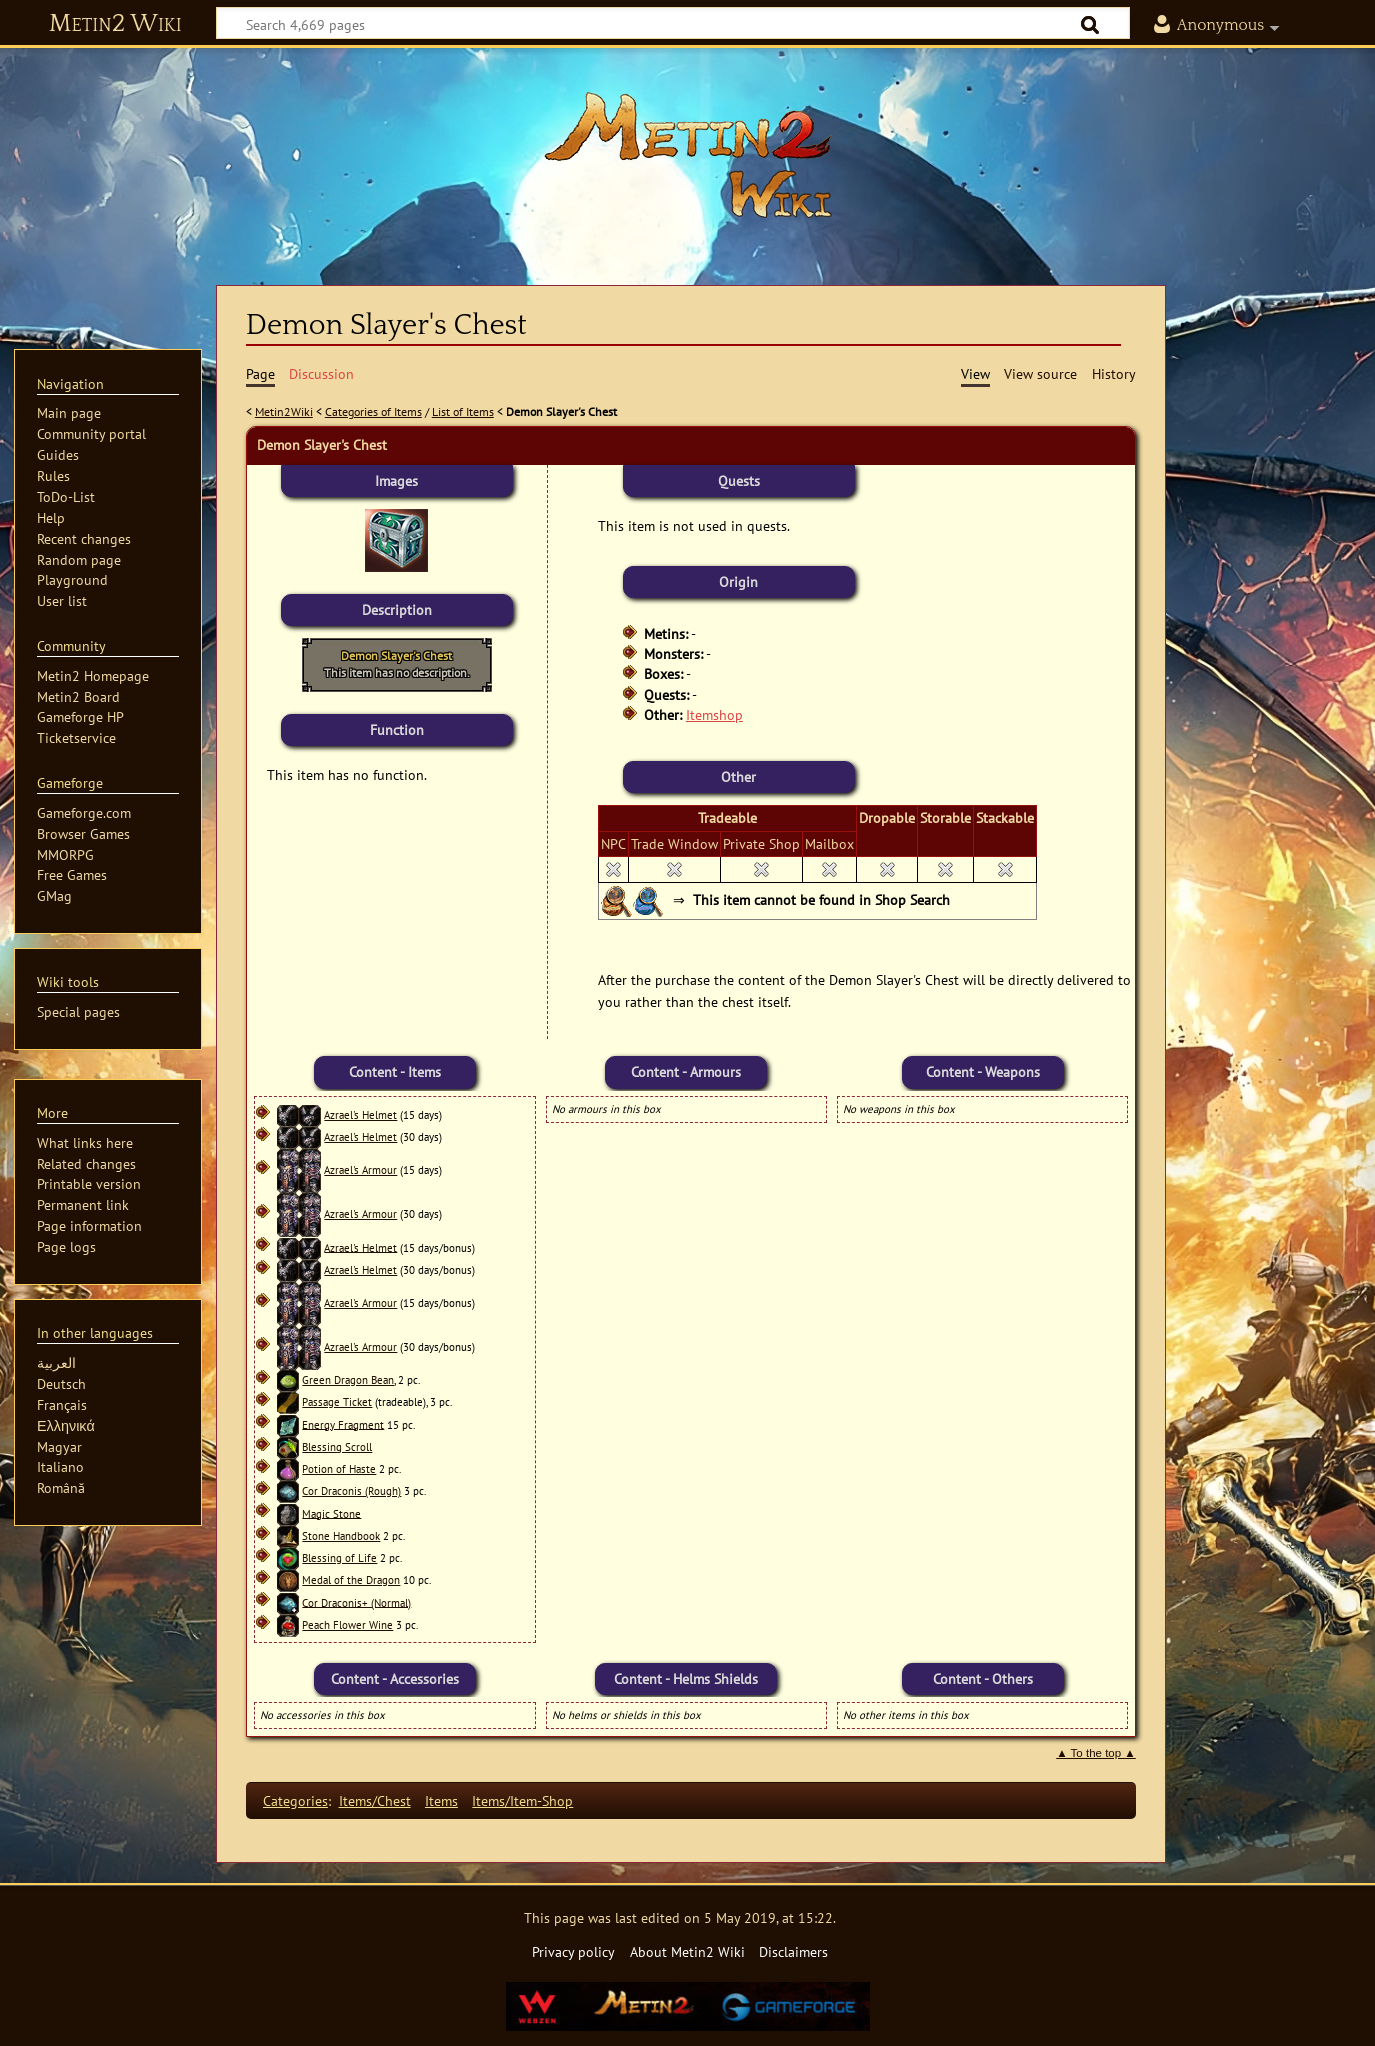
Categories (295, 1800)
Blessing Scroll (337, 1447)
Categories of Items (373, 411)
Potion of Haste (339, 1469)
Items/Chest (375, 1800)
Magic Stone (331, 1513)
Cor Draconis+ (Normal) (356, 1602)
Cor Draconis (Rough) (351, 1491)
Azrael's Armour (360, 1170)
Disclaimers (793, 1951)
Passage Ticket (337, 1402)
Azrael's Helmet (360, 1115)
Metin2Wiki (284, 411)
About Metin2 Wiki (687, 1951)
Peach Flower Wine (347, 1625)
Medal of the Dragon (351, 1580)
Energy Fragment (343, 1424)
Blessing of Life (339, 1558)
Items (441, 1800)
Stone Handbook (341, 1536)
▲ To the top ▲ (1096, 1753)
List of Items (463, 411)
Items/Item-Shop (522, 1800)
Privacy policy (573, 1951)
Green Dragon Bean (348, 1380)
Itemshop (714, 714)
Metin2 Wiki (115, 24)
